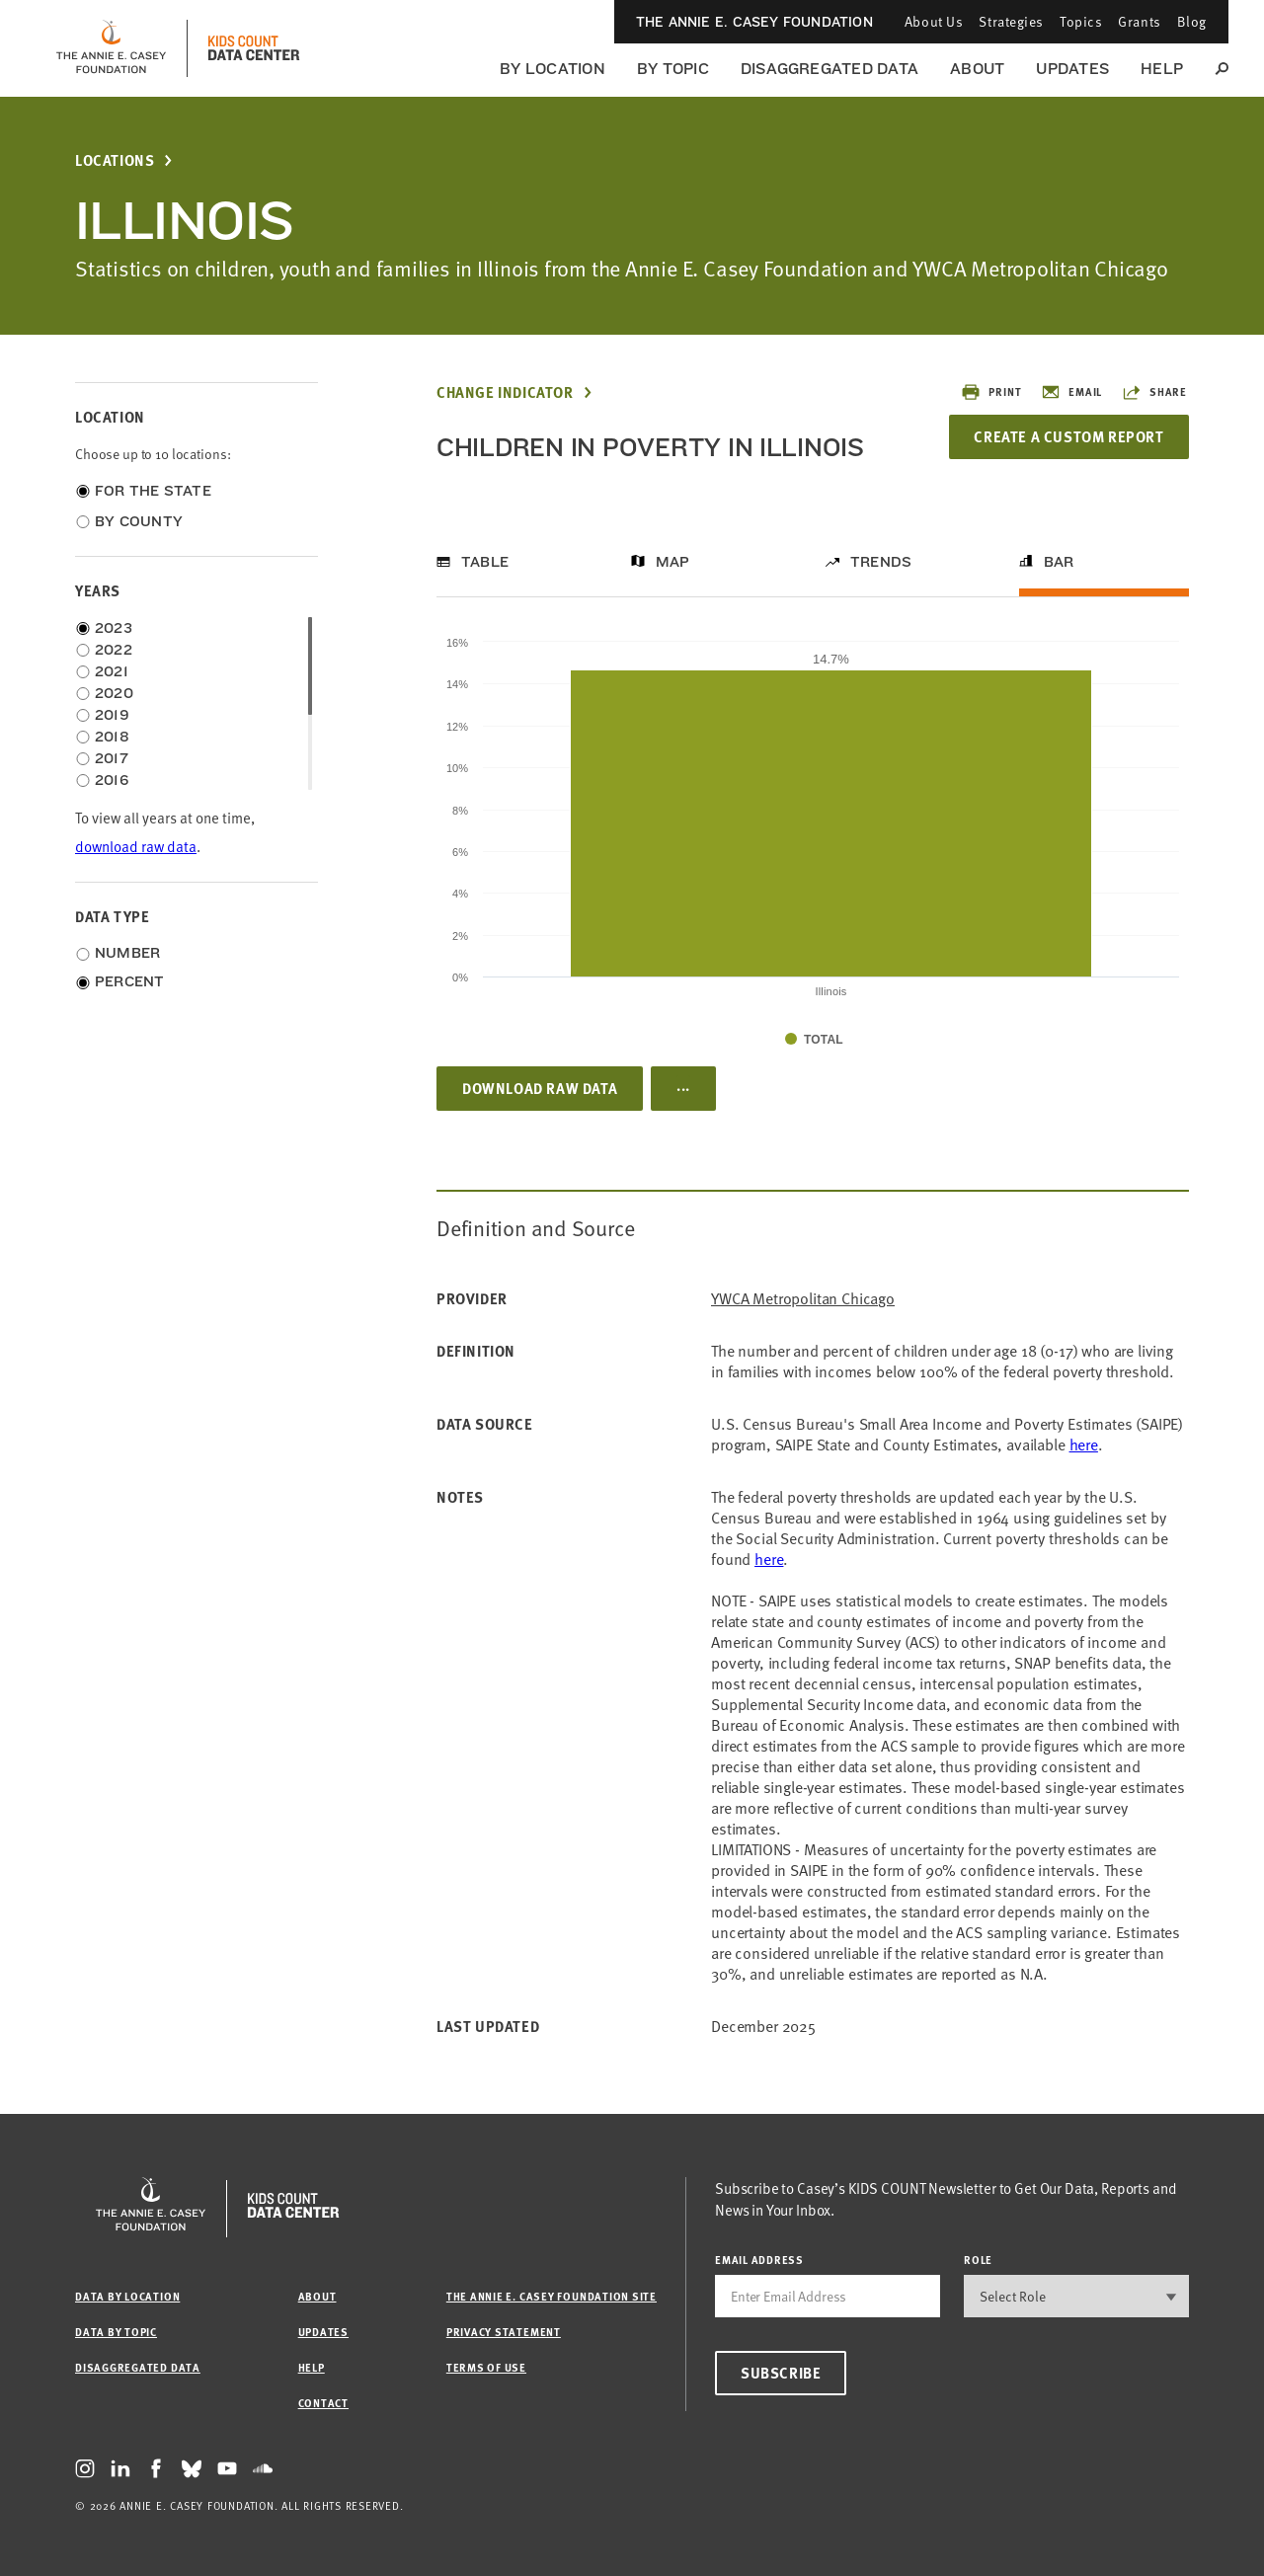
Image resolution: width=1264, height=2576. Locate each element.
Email (1071, 392)
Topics (1081, 21)
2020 (114, 693)
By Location (552, 68)
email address (759, 2259)
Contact (323, 2402)
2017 (111, 758)
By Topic (673, 68)
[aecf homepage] (111, 48)
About (977, 68)
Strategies (1011, 21)
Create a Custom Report (1068, 436)
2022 (113, 650)
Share (1154, 392)
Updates (1072, 68)
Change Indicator (505, 392)
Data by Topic (116, 2331)
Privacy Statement (503, 2331)
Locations (114, 160)
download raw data (136, 846)
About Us (934, 21)
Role (978, 2259)
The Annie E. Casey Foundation (754, 22)
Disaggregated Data (829, 68)
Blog (1192, 21)
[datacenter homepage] (254, 48)
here (1083, 1444)
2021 (111, 671)
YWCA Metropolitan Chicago (803, 1298)
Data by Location (127, 2296)
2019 (112, 715)
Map (673, 562)
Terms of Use (486, 2367)
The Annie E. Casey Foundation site (551, 2296)
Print (991, 392)
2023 (113, 628)
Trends (880, 562)
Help (1162, 68)
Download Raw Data (539, 1088)
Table (485, 562)
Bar (1059, 562)
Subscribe (781, 2372)
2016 (111, 780)
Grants (1139, 21)
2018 (112, 736)
